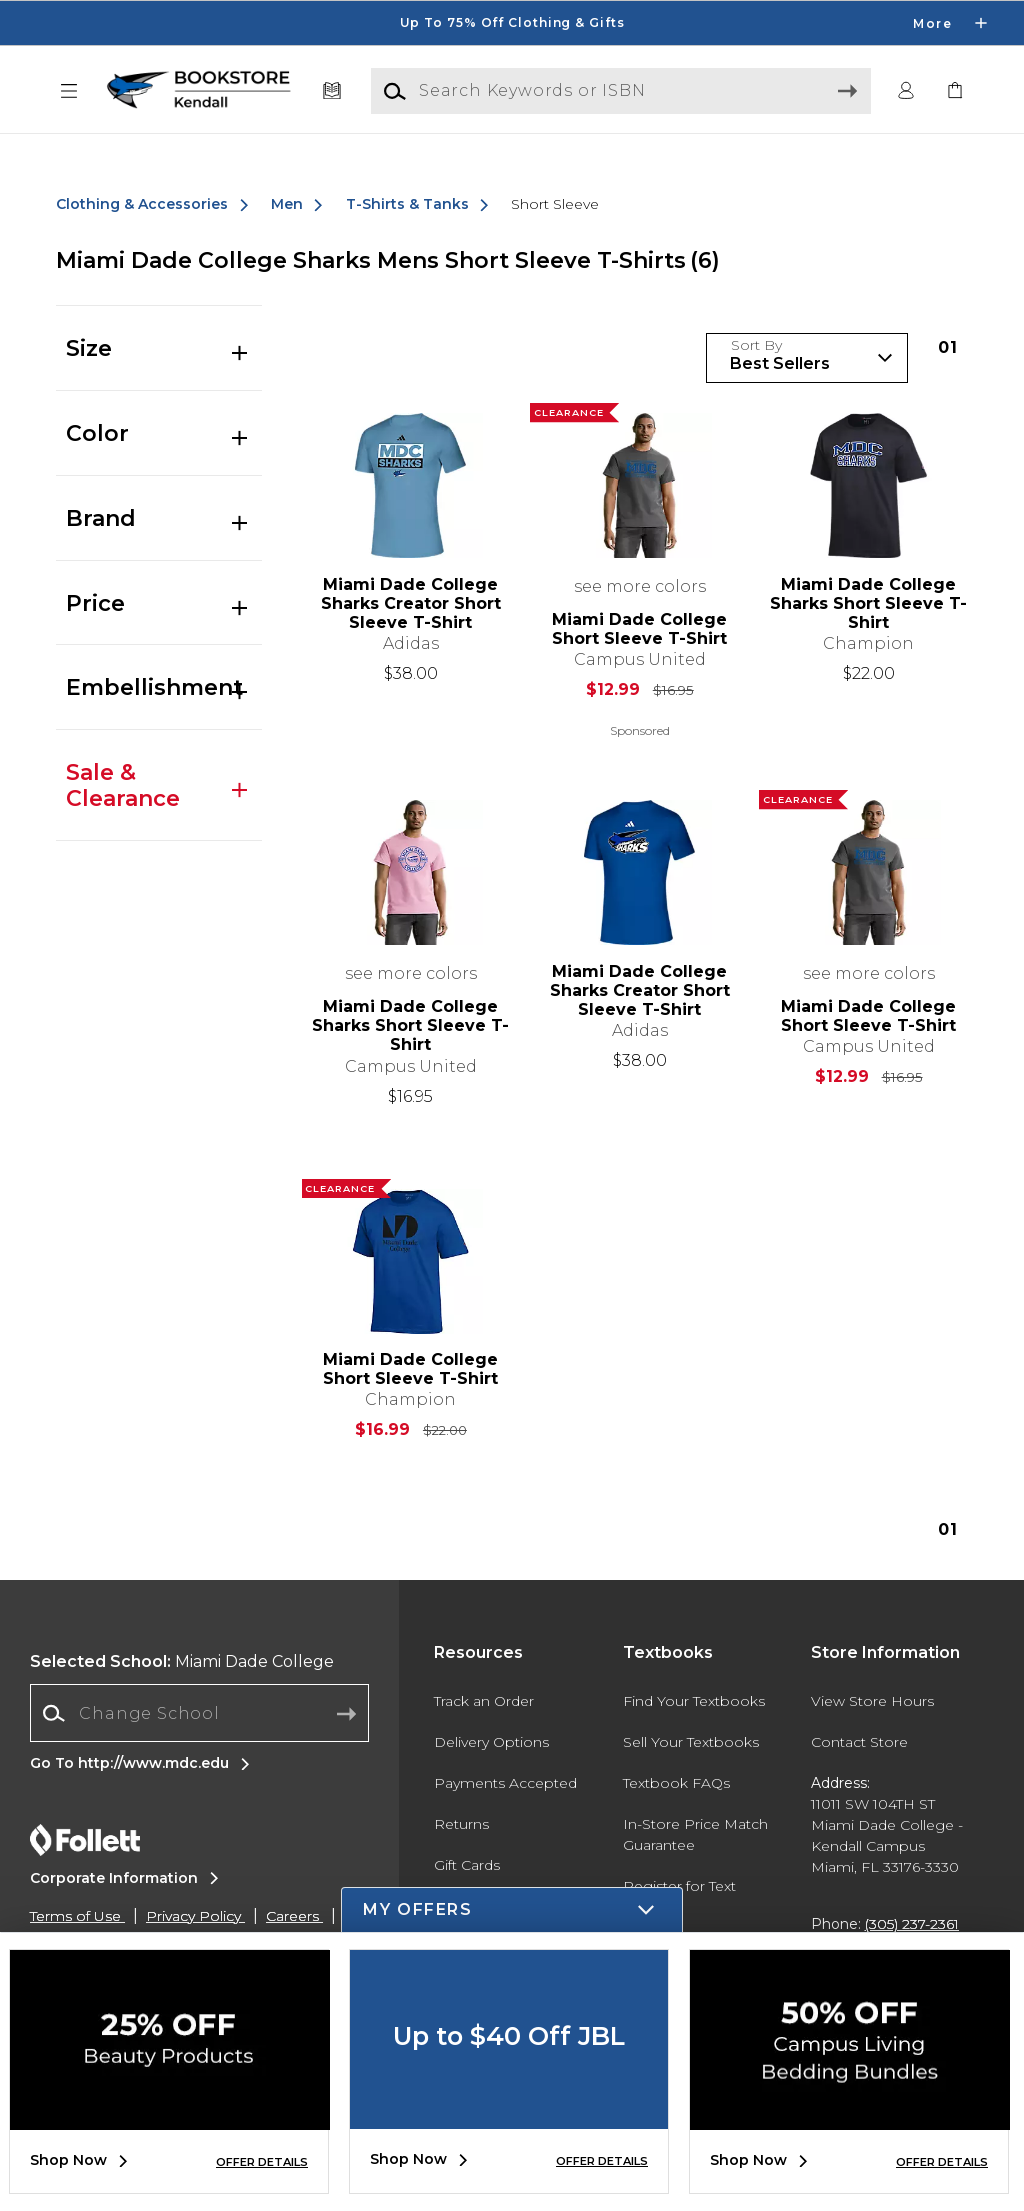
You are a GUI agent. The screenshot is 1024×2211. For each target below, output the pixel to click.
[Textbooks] (332, 91)
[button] (69, 91)
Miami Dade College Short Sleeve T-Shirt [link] (639, 629)
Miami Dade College (182, 1661)
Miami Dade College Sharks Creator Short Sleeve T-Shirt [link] (411, 603)
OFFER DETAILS (262, 2162)
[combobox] (199, 1713)
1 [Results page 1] (948, 347)
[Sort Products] (807, 358)
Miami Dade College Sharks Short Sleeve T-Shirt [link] (868, 603)
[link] (955, 91)
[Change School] (199, 1713)
